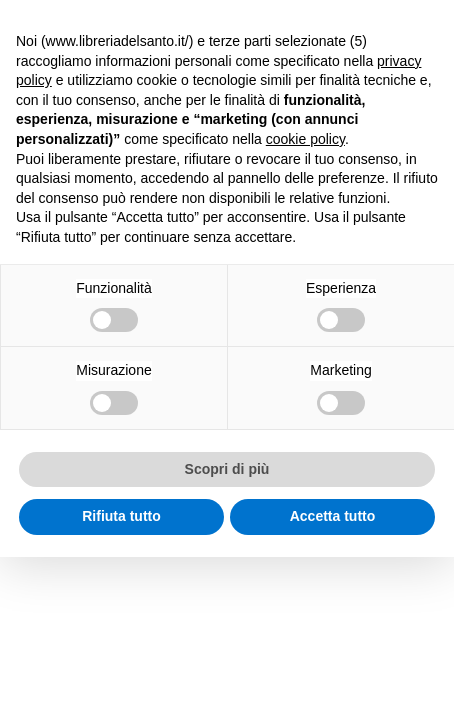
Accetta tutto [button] (333, 516)
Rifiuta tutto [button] (121, 516)
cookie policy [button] (305, 139)
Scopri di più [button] (227, 469)
